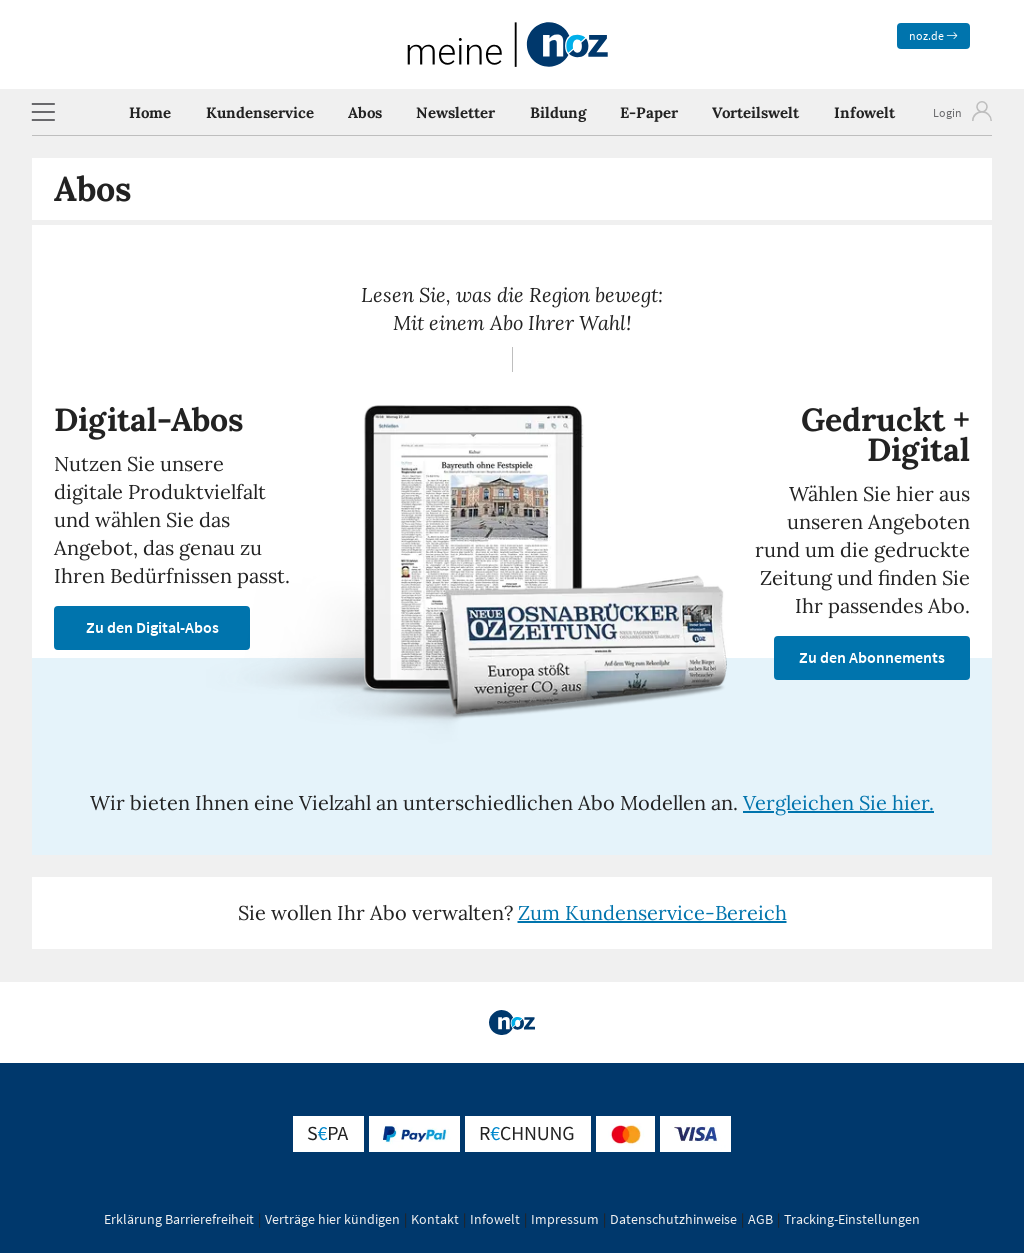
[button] (43, 112)
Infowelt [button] (495, 1219)
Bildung (558, 112)
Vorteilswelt (755, 112)
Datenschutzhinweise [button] (673, 1219)
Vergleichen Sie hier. (838, 802)
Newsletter (455, 112)
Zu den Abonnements (872, 657)
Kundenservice (260, 112)
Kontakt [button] (435, 1219)
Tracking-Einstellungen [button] (852, 1219)
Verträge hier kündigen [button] (332, 1219)
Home (150, 112)
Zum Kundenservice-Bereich (652, 912)
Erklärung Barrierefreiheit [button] (179, 1219)
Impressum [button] (565, 1219)
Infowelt (864, 112)
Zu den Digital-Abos (152, 627)
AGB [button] (760, 1219)
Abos (365, 112)
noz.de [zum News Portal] (933, 35)
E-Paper (649, 112)
